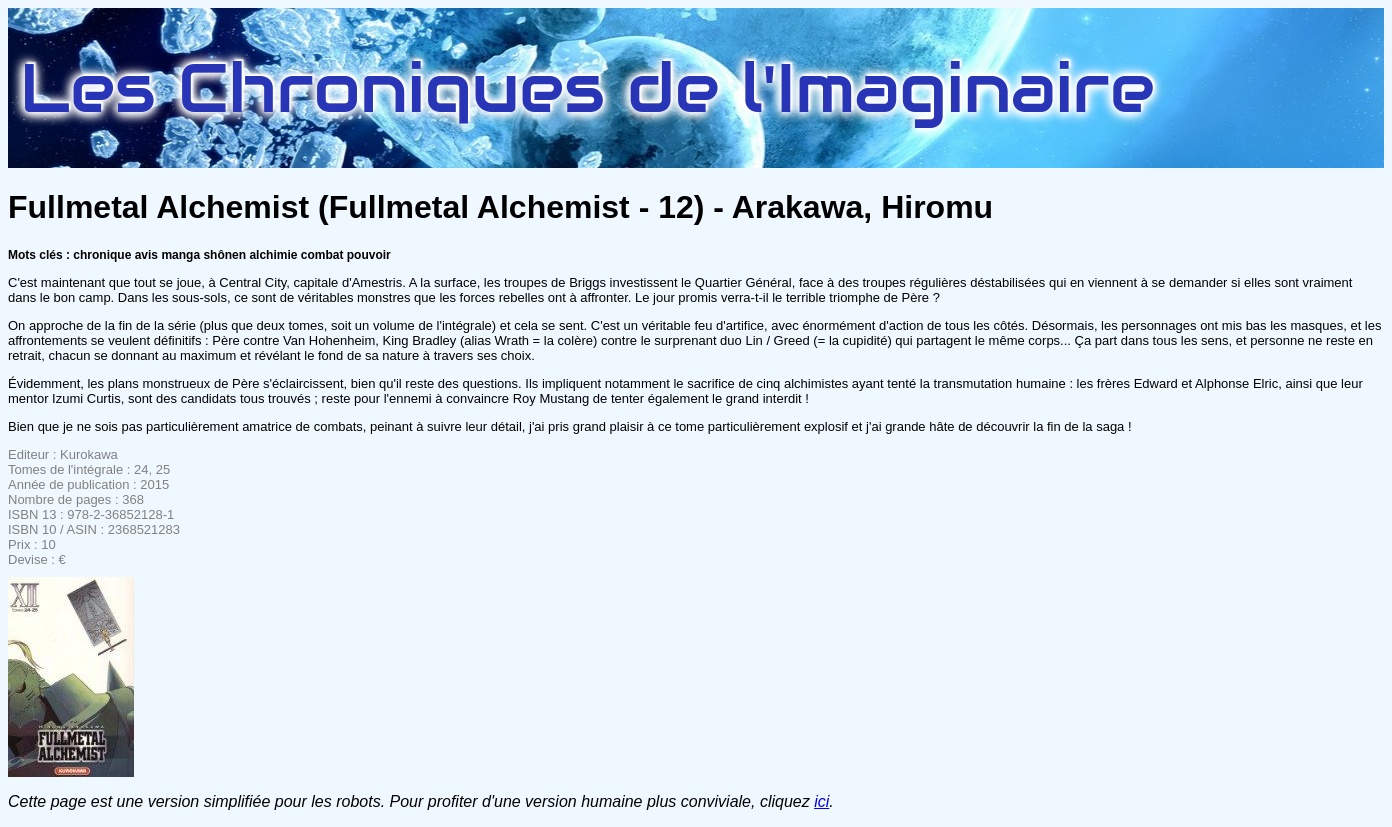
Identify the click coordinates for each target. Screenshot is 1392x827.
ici (821, 801)
